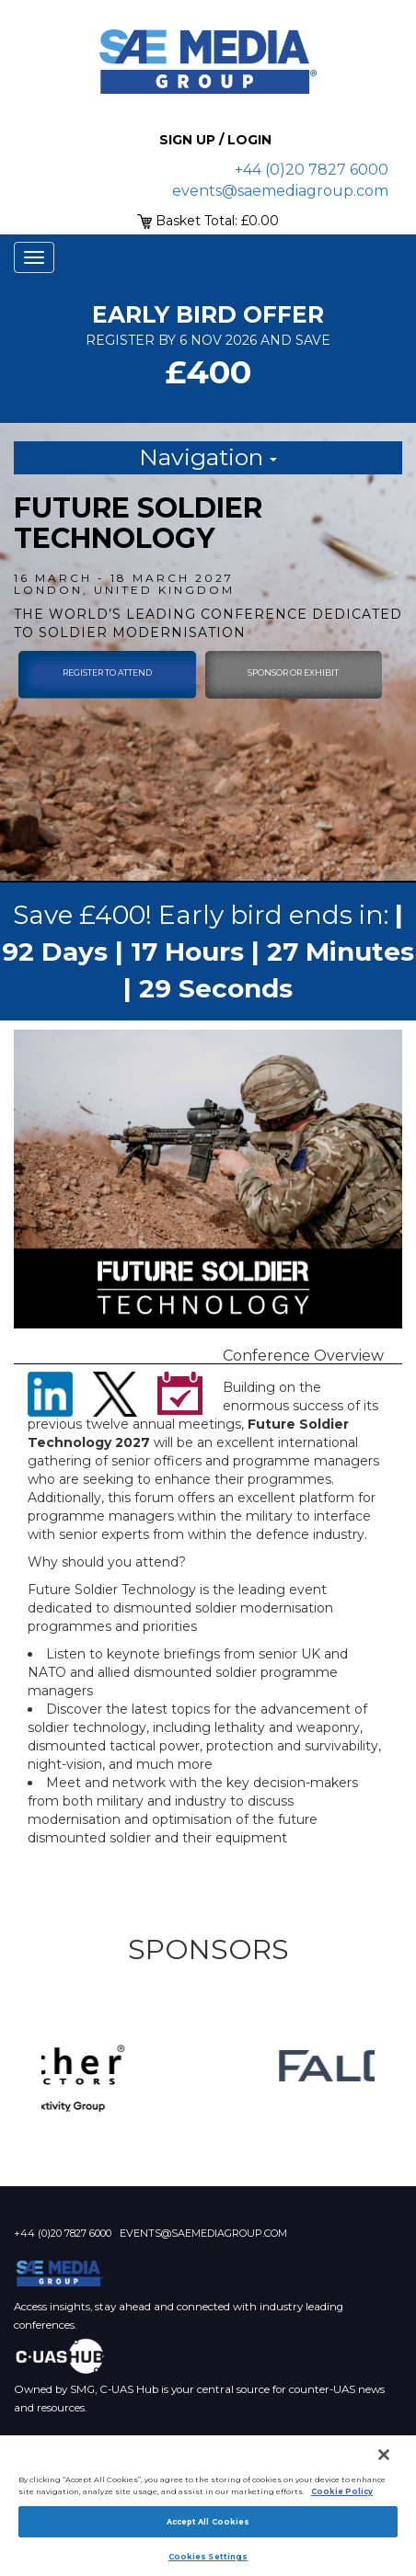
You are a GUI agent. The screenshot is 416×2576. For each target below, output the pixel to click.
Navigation (208, 457)
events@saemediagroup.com (280, 190)
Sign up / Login (215, 139)
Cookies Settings (208, 2556)
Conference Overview (303, 1355)
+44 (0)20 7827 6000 (311, 169)
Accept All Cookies (208, 2521)
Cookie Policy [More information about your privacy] (342, 2491)
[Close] (383, 2454)
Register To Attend (107, 672)
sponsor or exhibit (293, 672)
